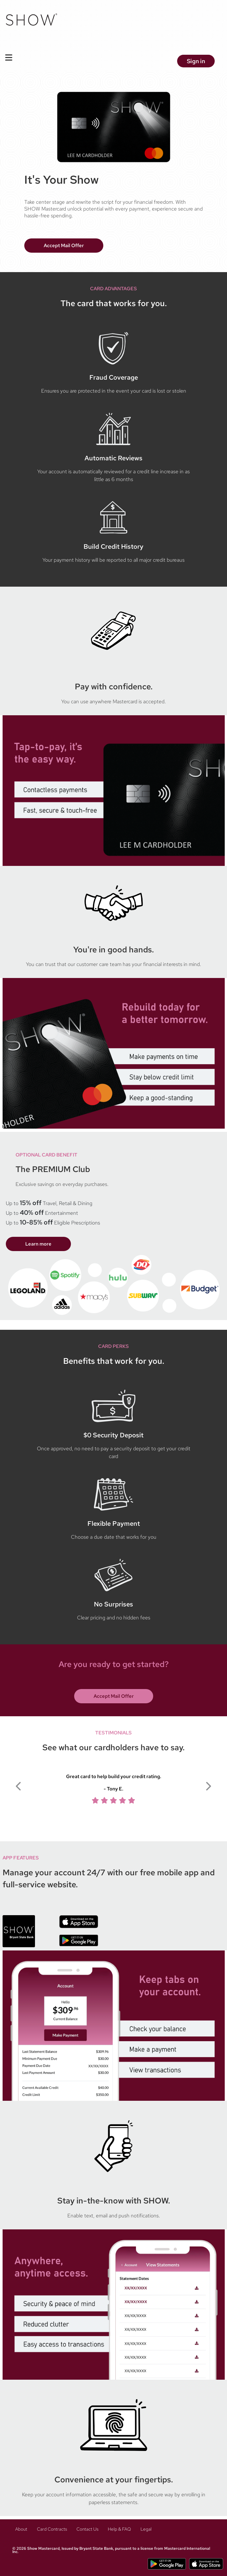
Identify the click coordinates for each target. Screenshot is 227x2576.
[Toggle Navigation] (9, 57)
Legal (147, 2529)
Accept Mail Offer (64, 245)
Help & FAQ (120, 2529)
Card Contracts (52, 2529)
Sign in (196, 61)
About (22, 2529)
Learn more (38, 1244)
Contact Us (88, 2529)
